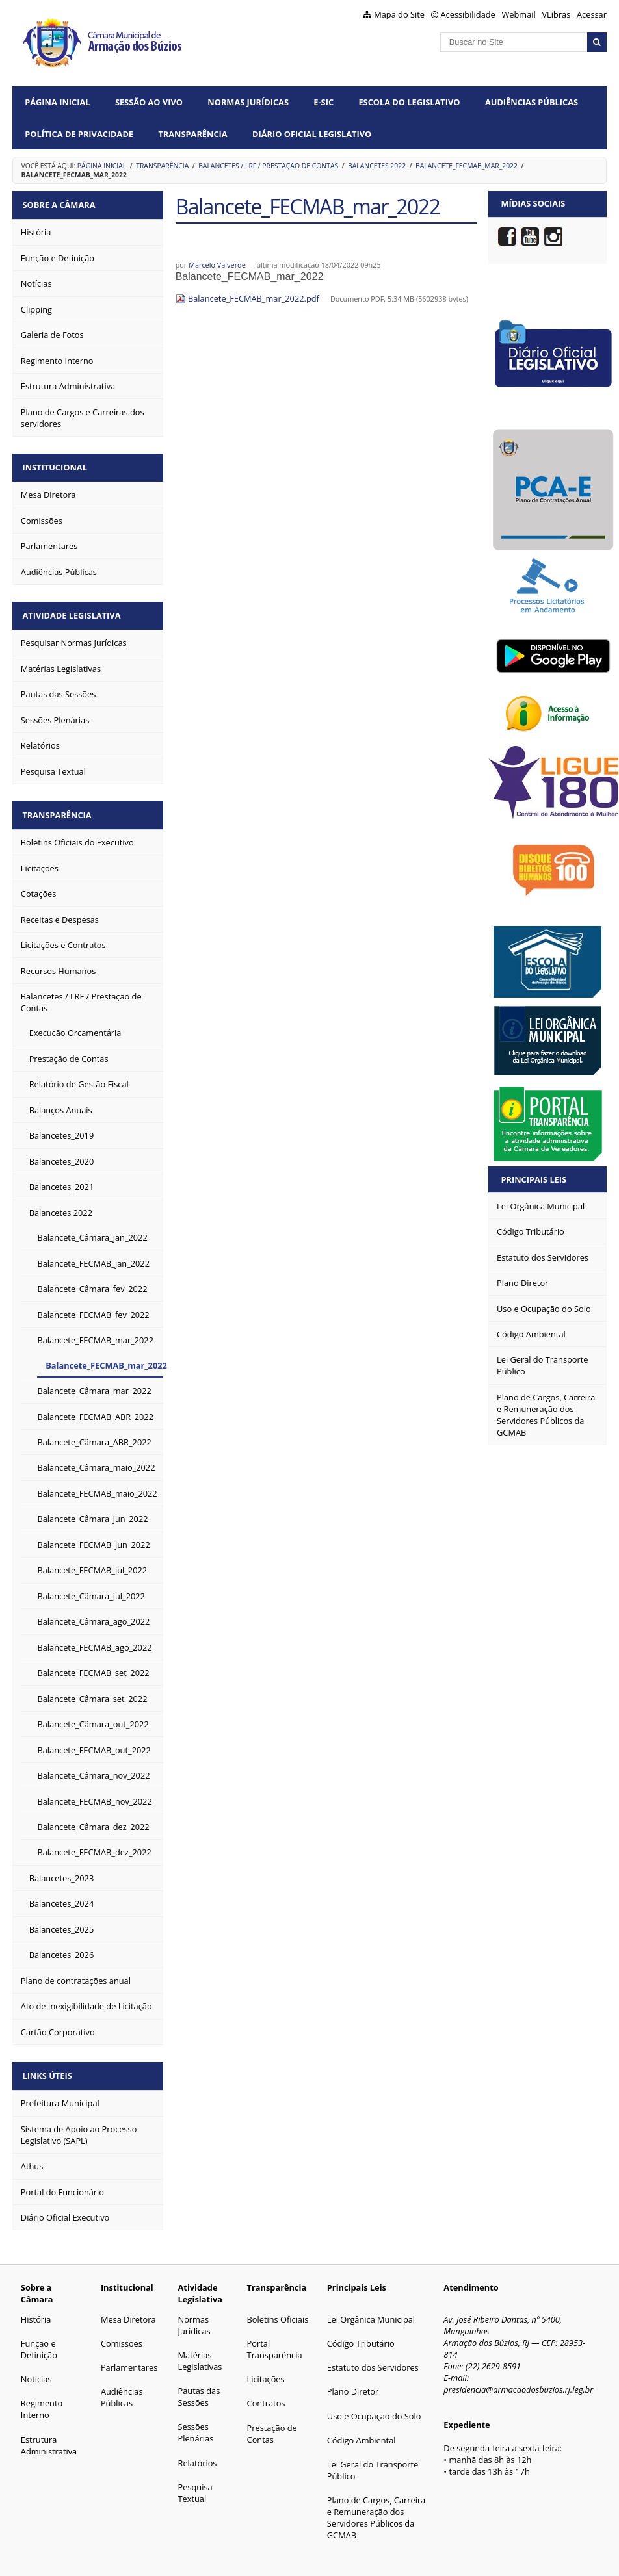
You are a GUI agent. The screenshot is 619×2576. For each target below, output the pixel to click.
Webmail (519, 14)
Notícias (36, 2369)
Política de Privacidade (79, 134)
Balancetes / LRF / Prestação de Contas (268, 165)
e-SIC (323, 102)
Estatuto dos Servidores (373, 2357)
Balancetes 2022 (377, 165)
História (36, 2309)
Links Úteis (49, 2066)
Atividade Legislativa (74, 610)
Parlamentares (129, 2357)
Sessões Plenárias (196, 2422)
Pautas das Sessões (199, 2386)
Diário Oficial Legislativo (311, 134)
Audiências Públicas (531, 102)
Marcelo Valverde (217, 265)
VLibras (556, 14)
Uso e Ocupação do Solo (374, 2406)
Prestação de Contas (272, 2423)
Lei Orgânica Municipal (371, 2309)
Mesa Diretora (128, 2309)
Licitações (266, 2369)
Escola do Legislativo (409, 102)
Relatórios (197, 2452)
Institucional (57, 464)
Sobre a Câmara (61, 203)
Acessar (592, 14)
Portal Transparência (274, 2339)
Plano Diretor (352, 2381)
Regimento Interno (41, 2398)
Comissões (121, 2333)
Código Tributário (361, 2333)
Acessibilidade (467, 14)
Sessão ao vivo (149, 102)
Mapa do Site (399, 14)
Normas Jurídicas (248, 102)
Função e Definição (39, 2339)
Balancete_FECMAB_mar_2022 (466, 165)
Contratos (266, 2393)
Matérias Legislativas (200, 2350)
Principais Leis (533, 1179)
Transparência (192, 134)
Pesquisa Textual (195, 2482)
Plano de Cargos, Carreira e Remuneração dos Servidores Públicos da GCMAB (376, 2507)
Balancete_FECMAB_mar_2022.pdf (249, 298)
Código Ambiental (361, 2430)
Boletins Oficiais (278, 2309)
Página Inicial (57, 102)
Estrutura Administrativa (49, 2435)
